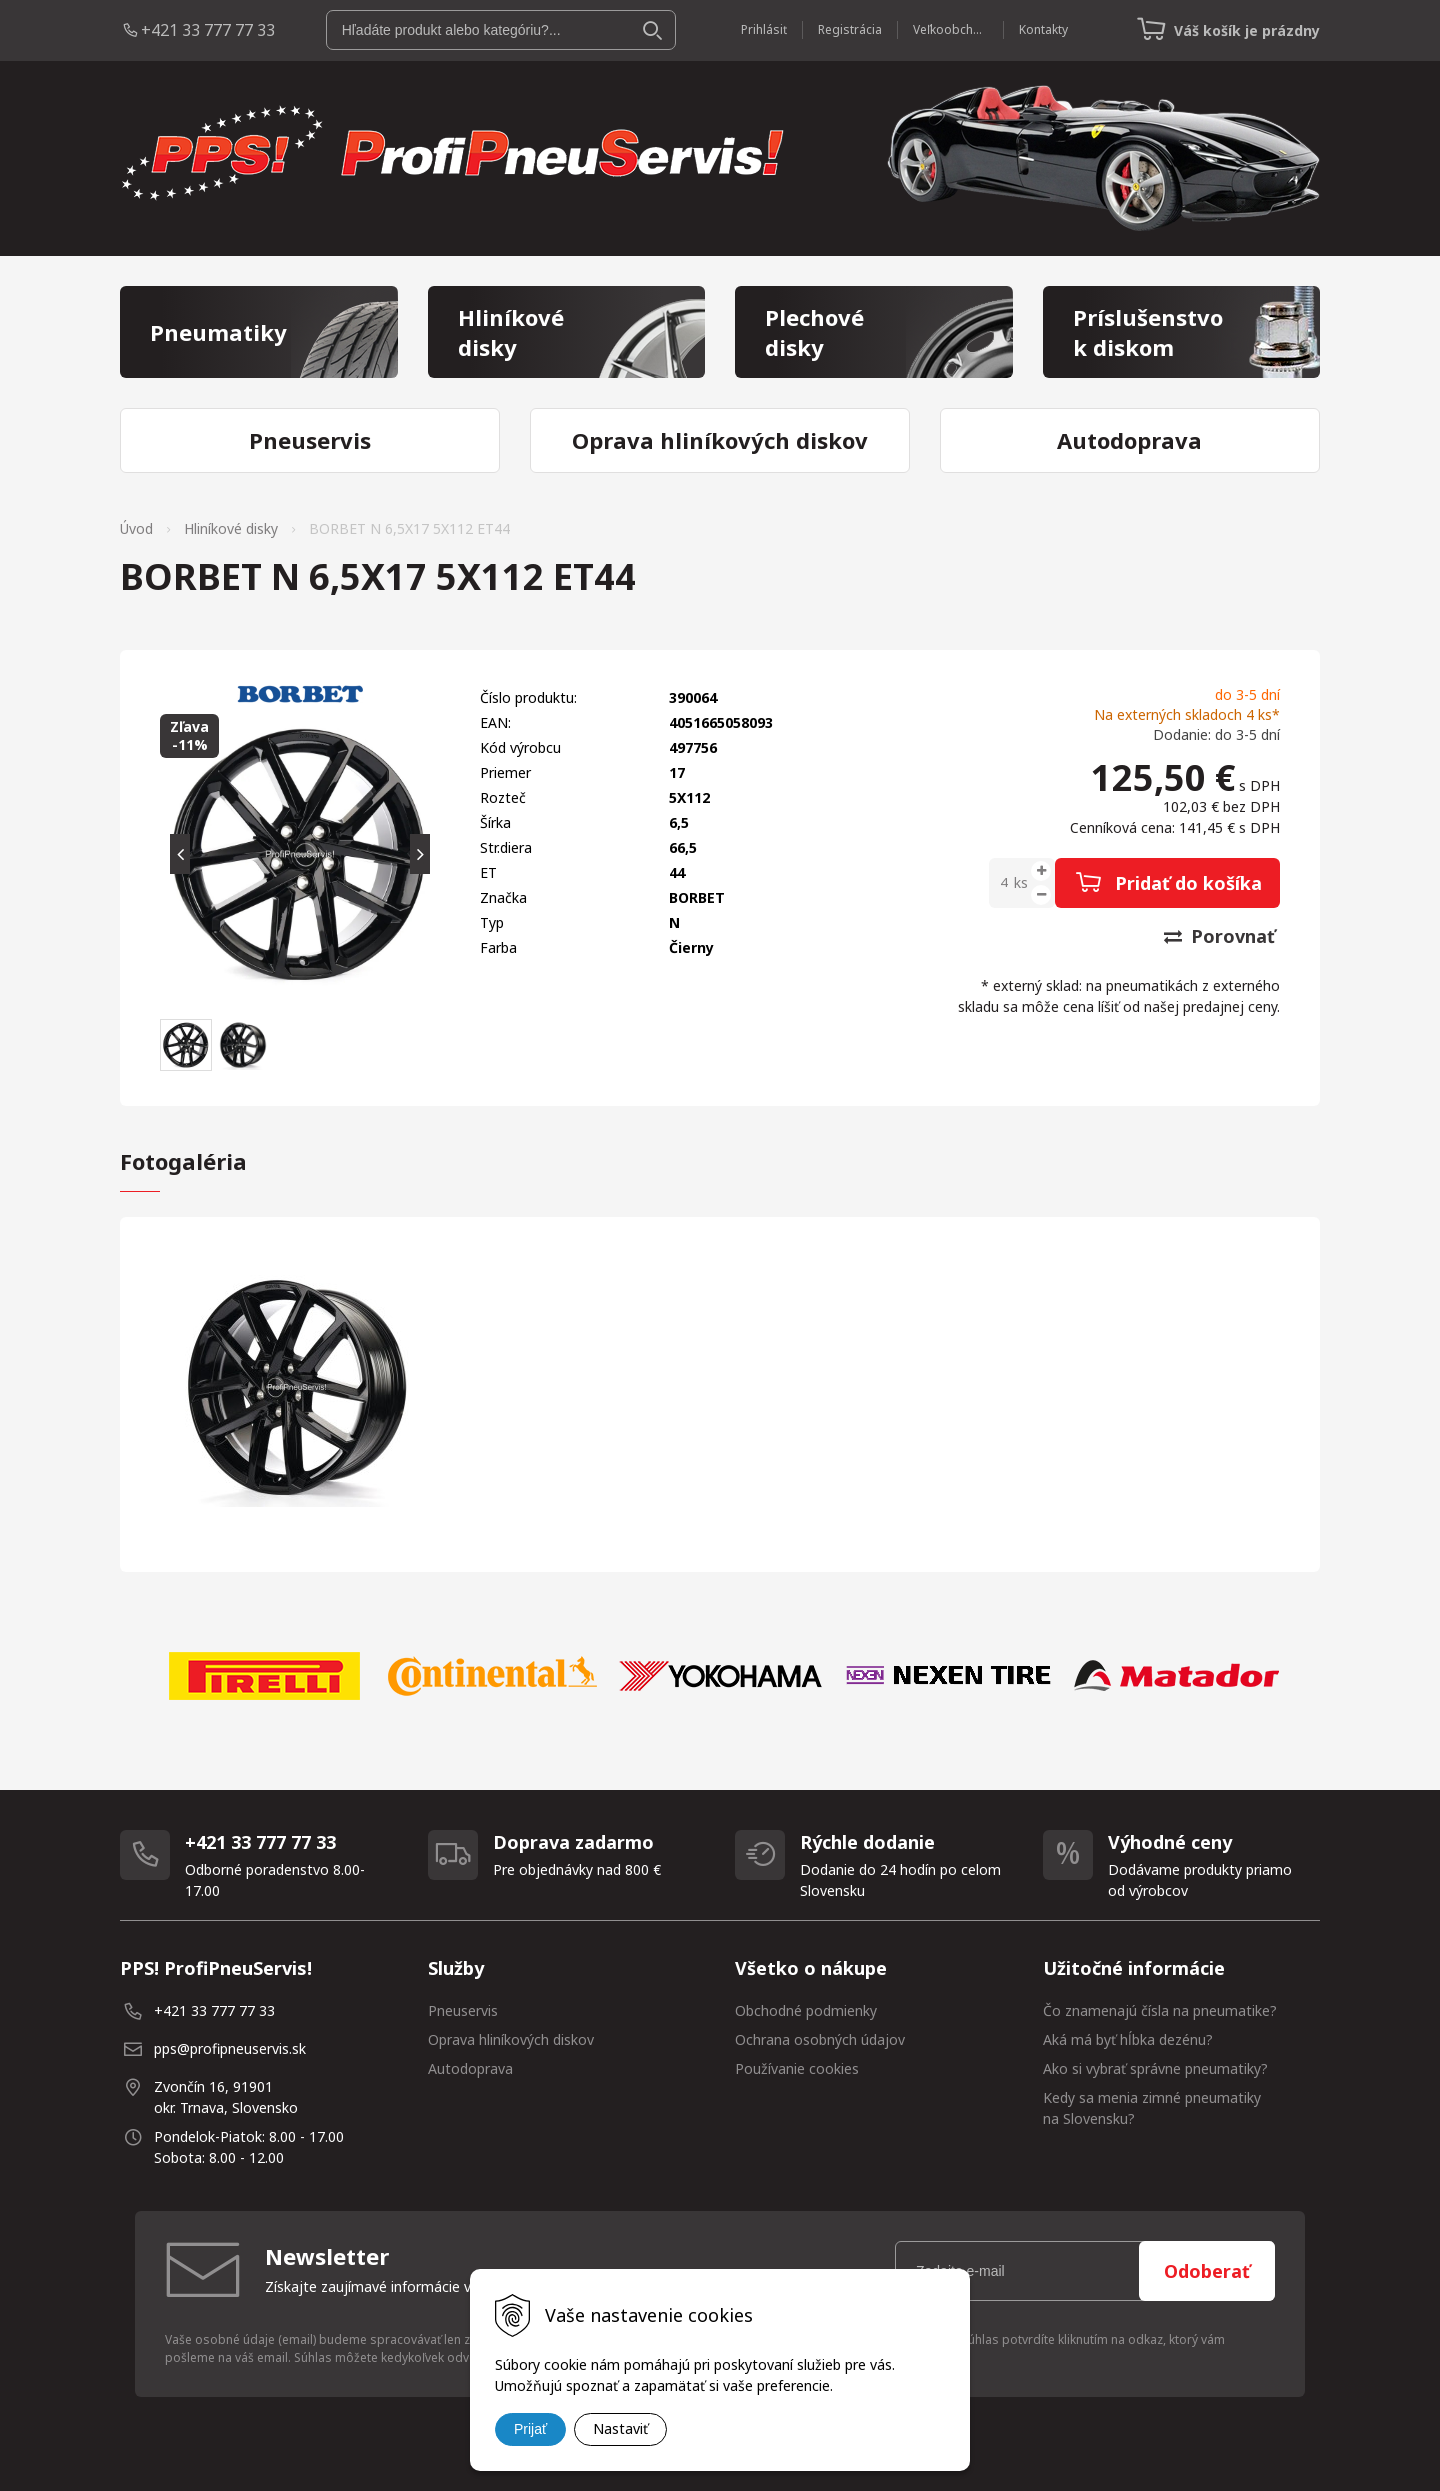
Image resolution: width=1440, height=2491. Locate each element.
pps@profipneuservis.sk (230, 2048)
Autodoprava (470, 2068)
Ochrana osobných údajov (820, 2039)
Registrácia (850, 29)
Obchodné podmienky (806, 2010)
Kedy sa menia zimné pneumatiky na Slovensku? (1152, 2108)
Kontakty (1043, 29)
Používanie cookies (797, 2068)
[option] (264, 1676)
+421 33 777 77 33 (208, 30)
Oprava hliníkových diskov (511, 2039)
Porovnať (1219, 936)
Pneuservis (463, 2010)
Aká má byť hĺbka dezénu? (1128, 2039)
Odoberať (1207, 2271)
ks (1021, 882)
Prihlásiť (764, 29)
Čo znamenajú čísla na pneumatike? (1160, 2010)
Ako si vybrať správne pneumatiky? (1155, 2068)
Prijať (530, 2429)
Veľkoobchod (950, 29)
